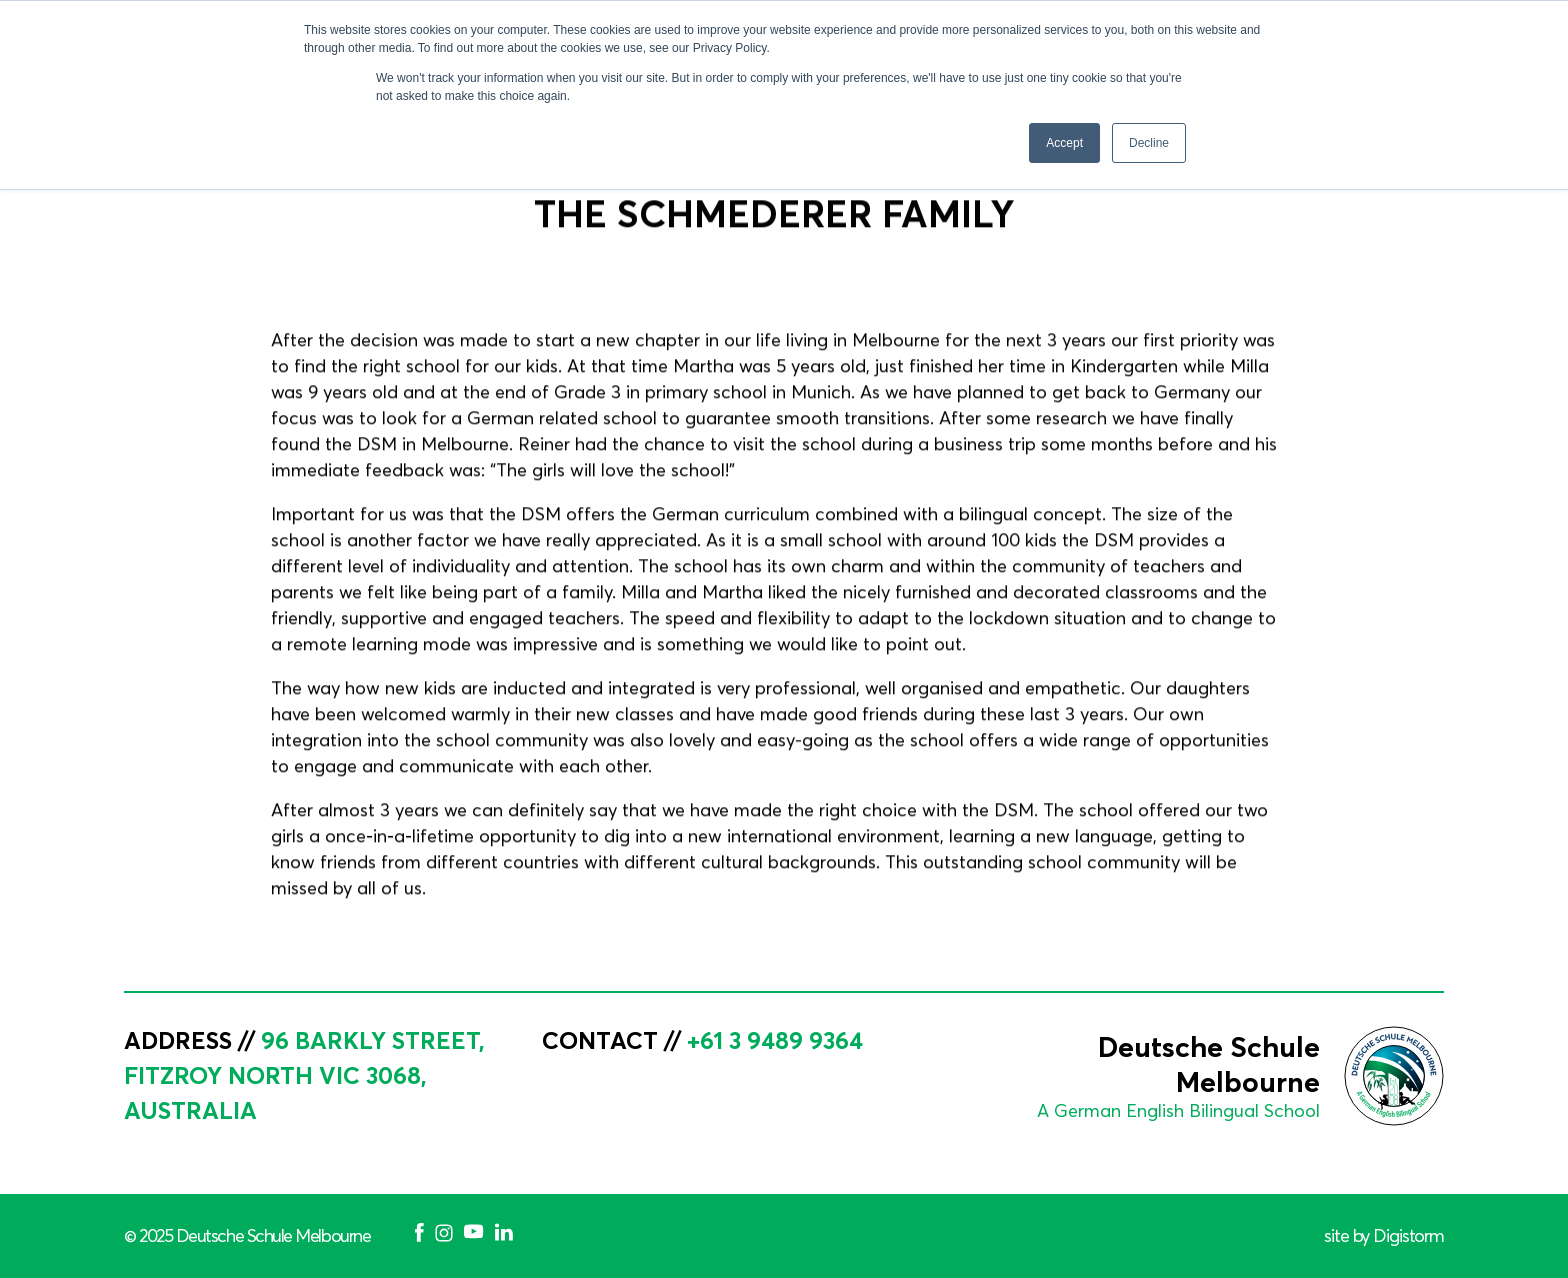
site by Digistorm (1384, 1236)
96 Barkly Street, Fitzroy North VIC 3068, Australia (304, 1075)
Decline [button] (1149, 143)
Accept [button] (1064, 143)
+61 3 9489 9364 (775, 1040)
